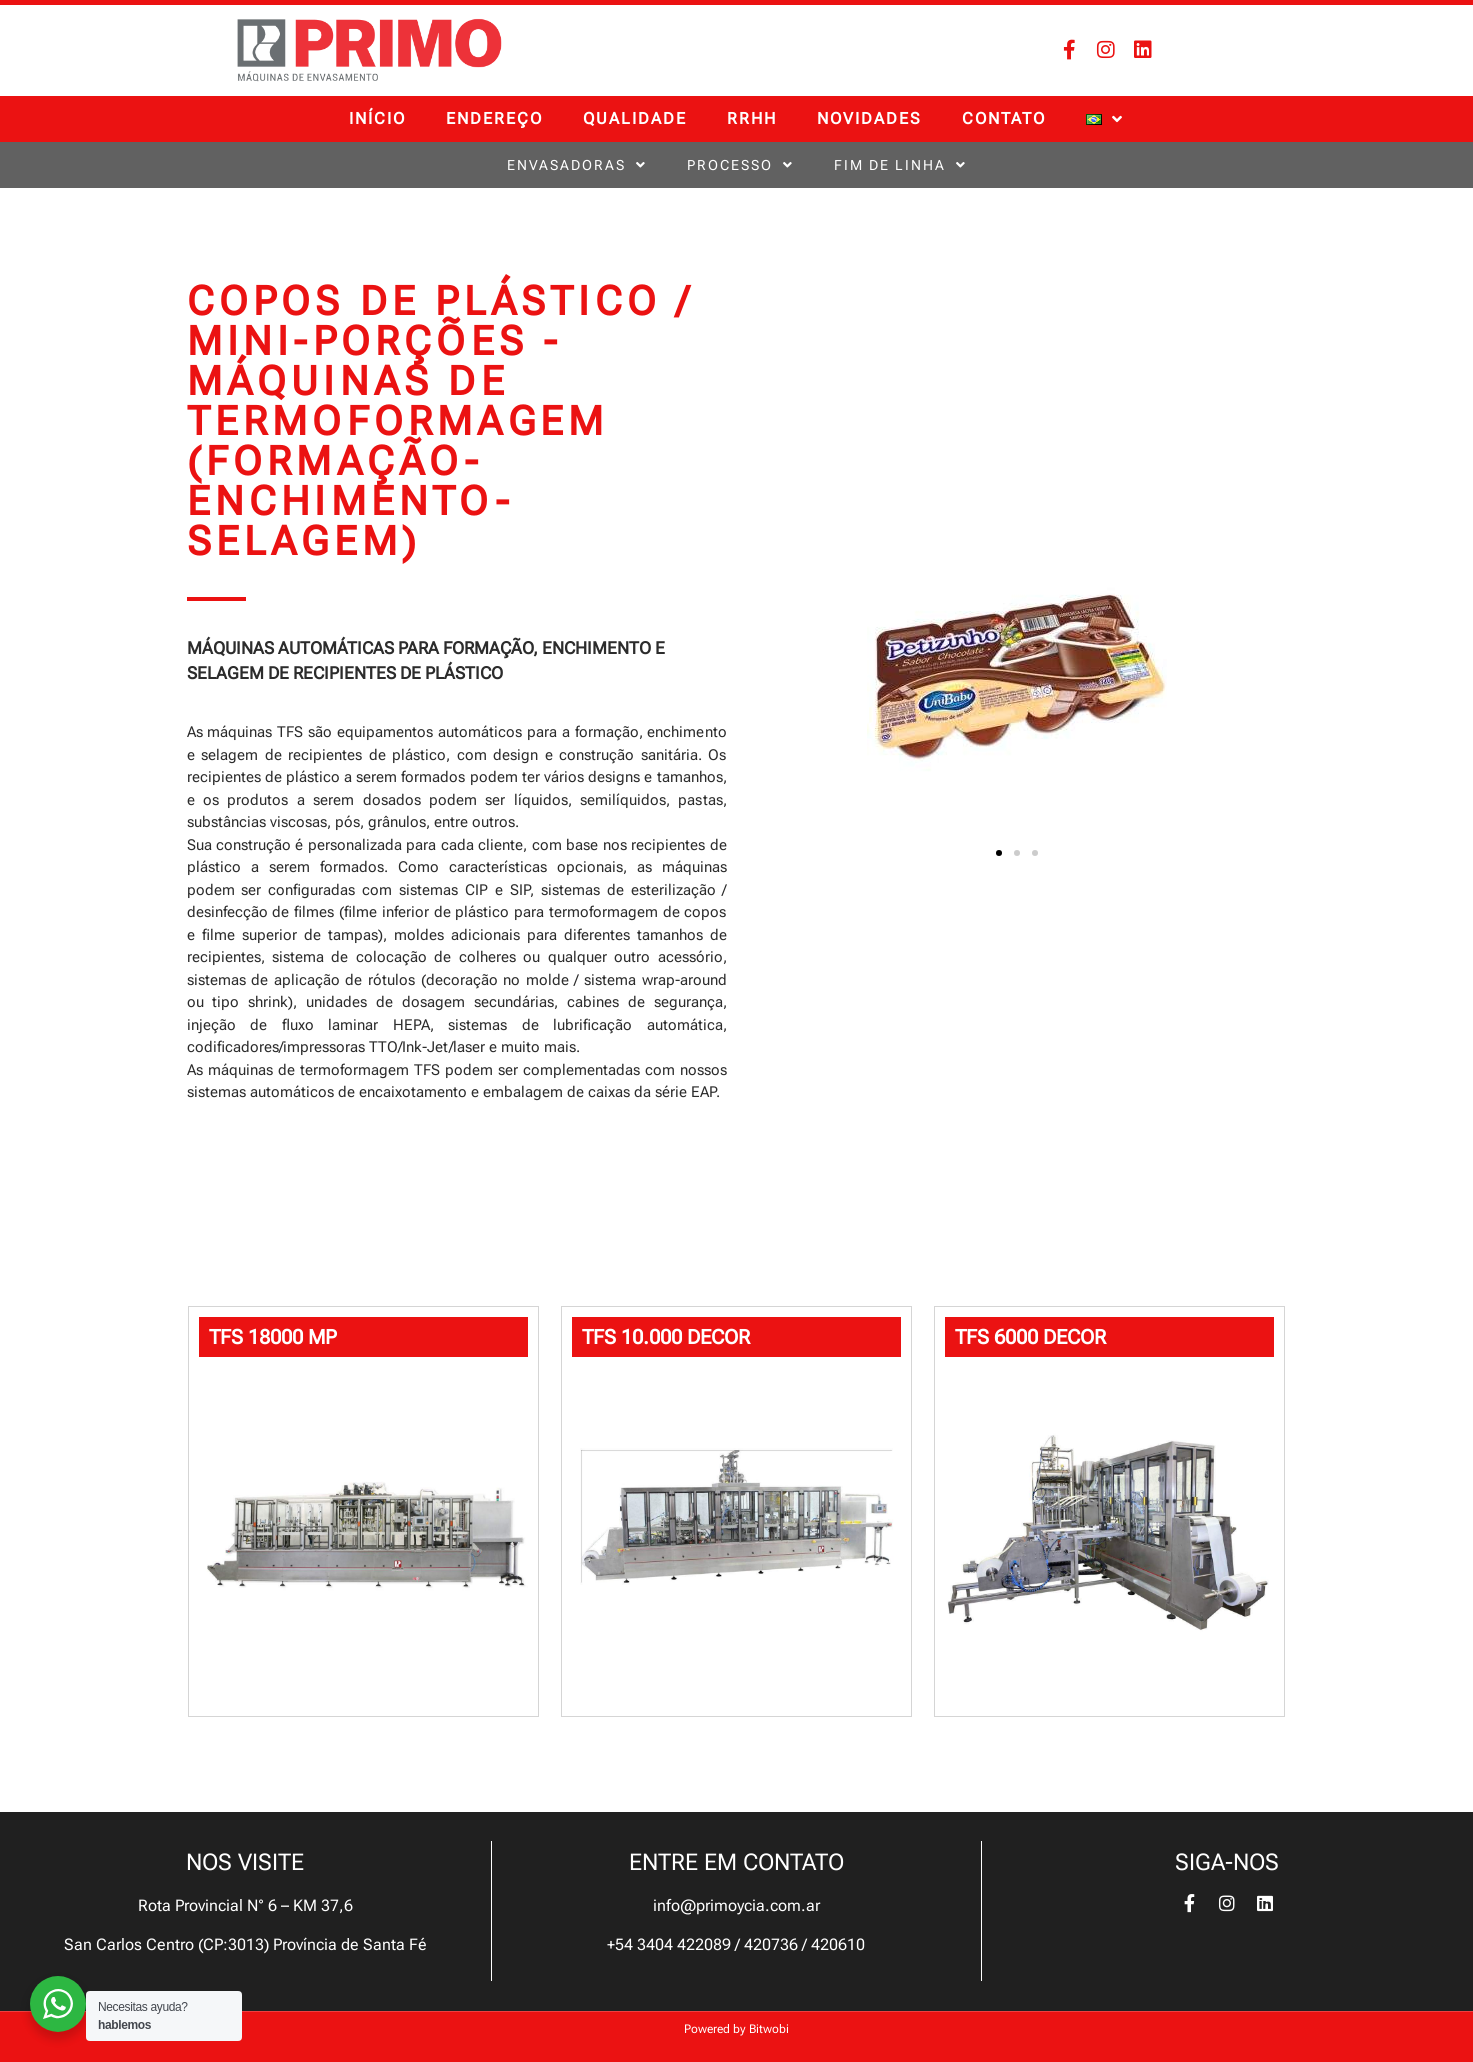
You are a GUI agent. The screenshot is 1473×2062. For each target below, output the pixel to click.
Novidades (869, 118)
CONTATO (1004, 118)
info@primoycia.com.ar (736, 1905)
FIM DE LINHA (900, 165)
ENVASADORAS (577, 165)
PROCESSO (740, 165)
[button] (999, 853)
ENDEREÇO (494, 118)
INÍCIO (377, 118)
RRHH (752, 118)
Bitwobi (769, 2029)
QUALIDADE (635, 118)
